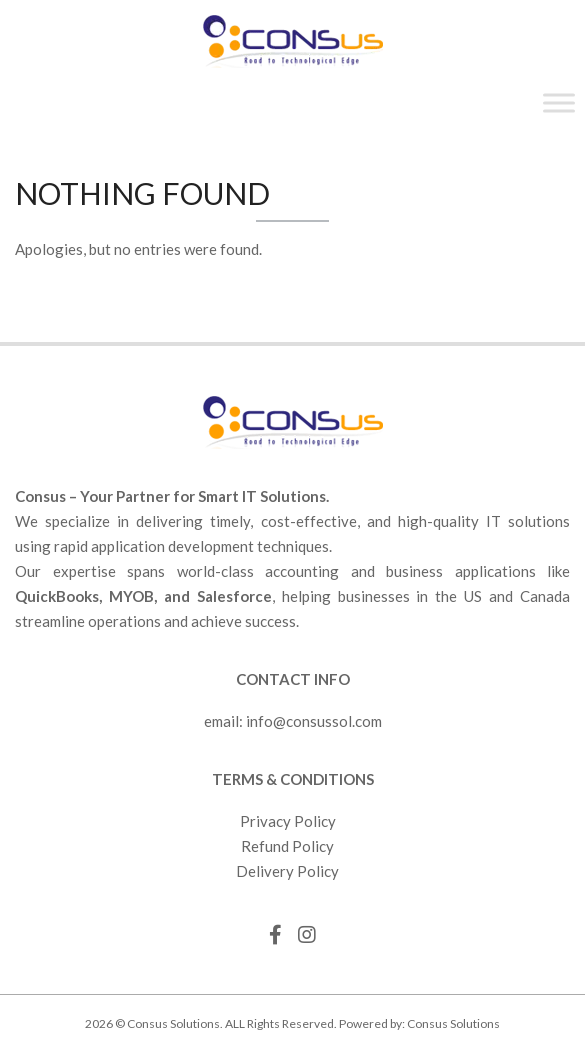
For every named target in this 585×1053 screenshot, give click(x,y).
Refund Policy (287, 846)
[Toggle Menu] (559, 102)
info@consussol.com (314, 721)
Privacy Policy (288, 821)
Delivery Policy (287, 871)
